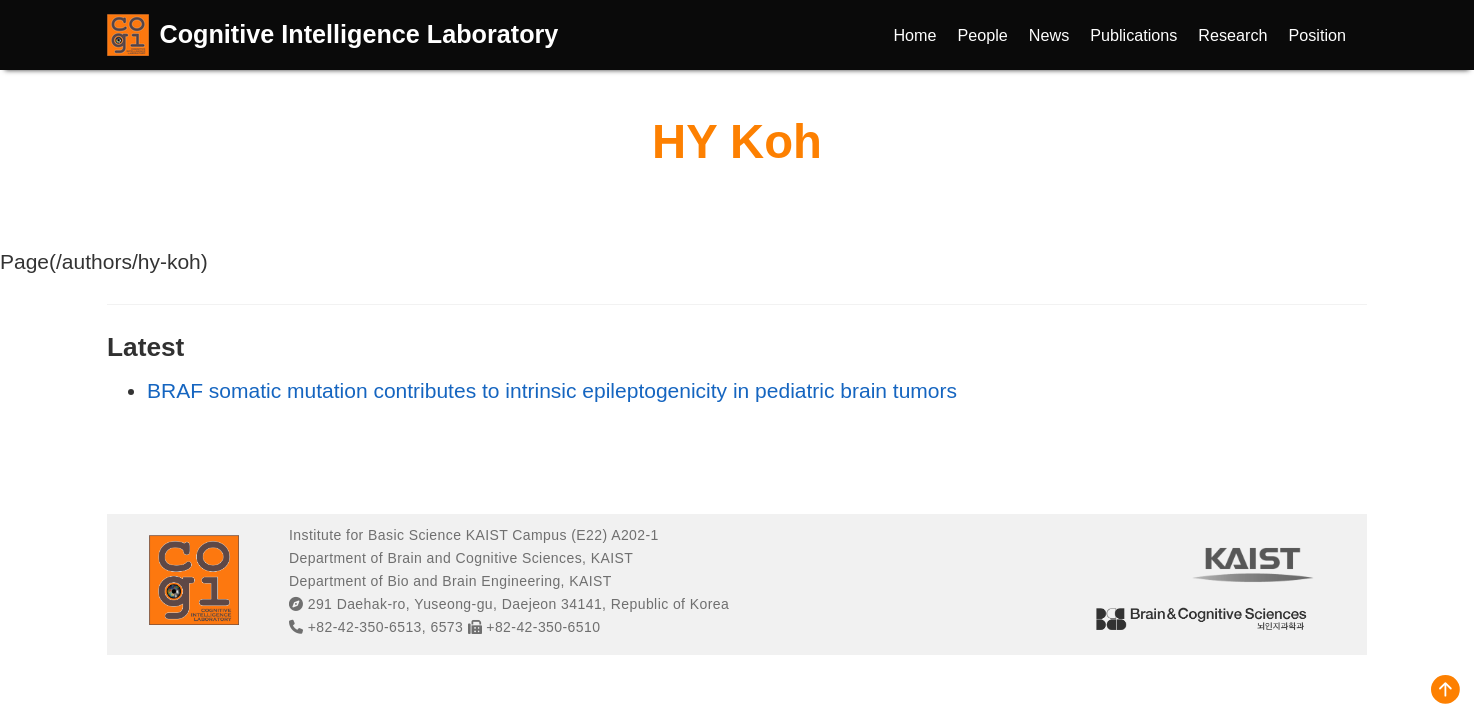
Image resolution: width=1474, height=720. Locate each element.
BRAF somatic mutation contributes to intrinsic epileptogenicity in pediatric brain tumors (552, 390)
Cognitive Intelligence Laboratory (359, 34)
